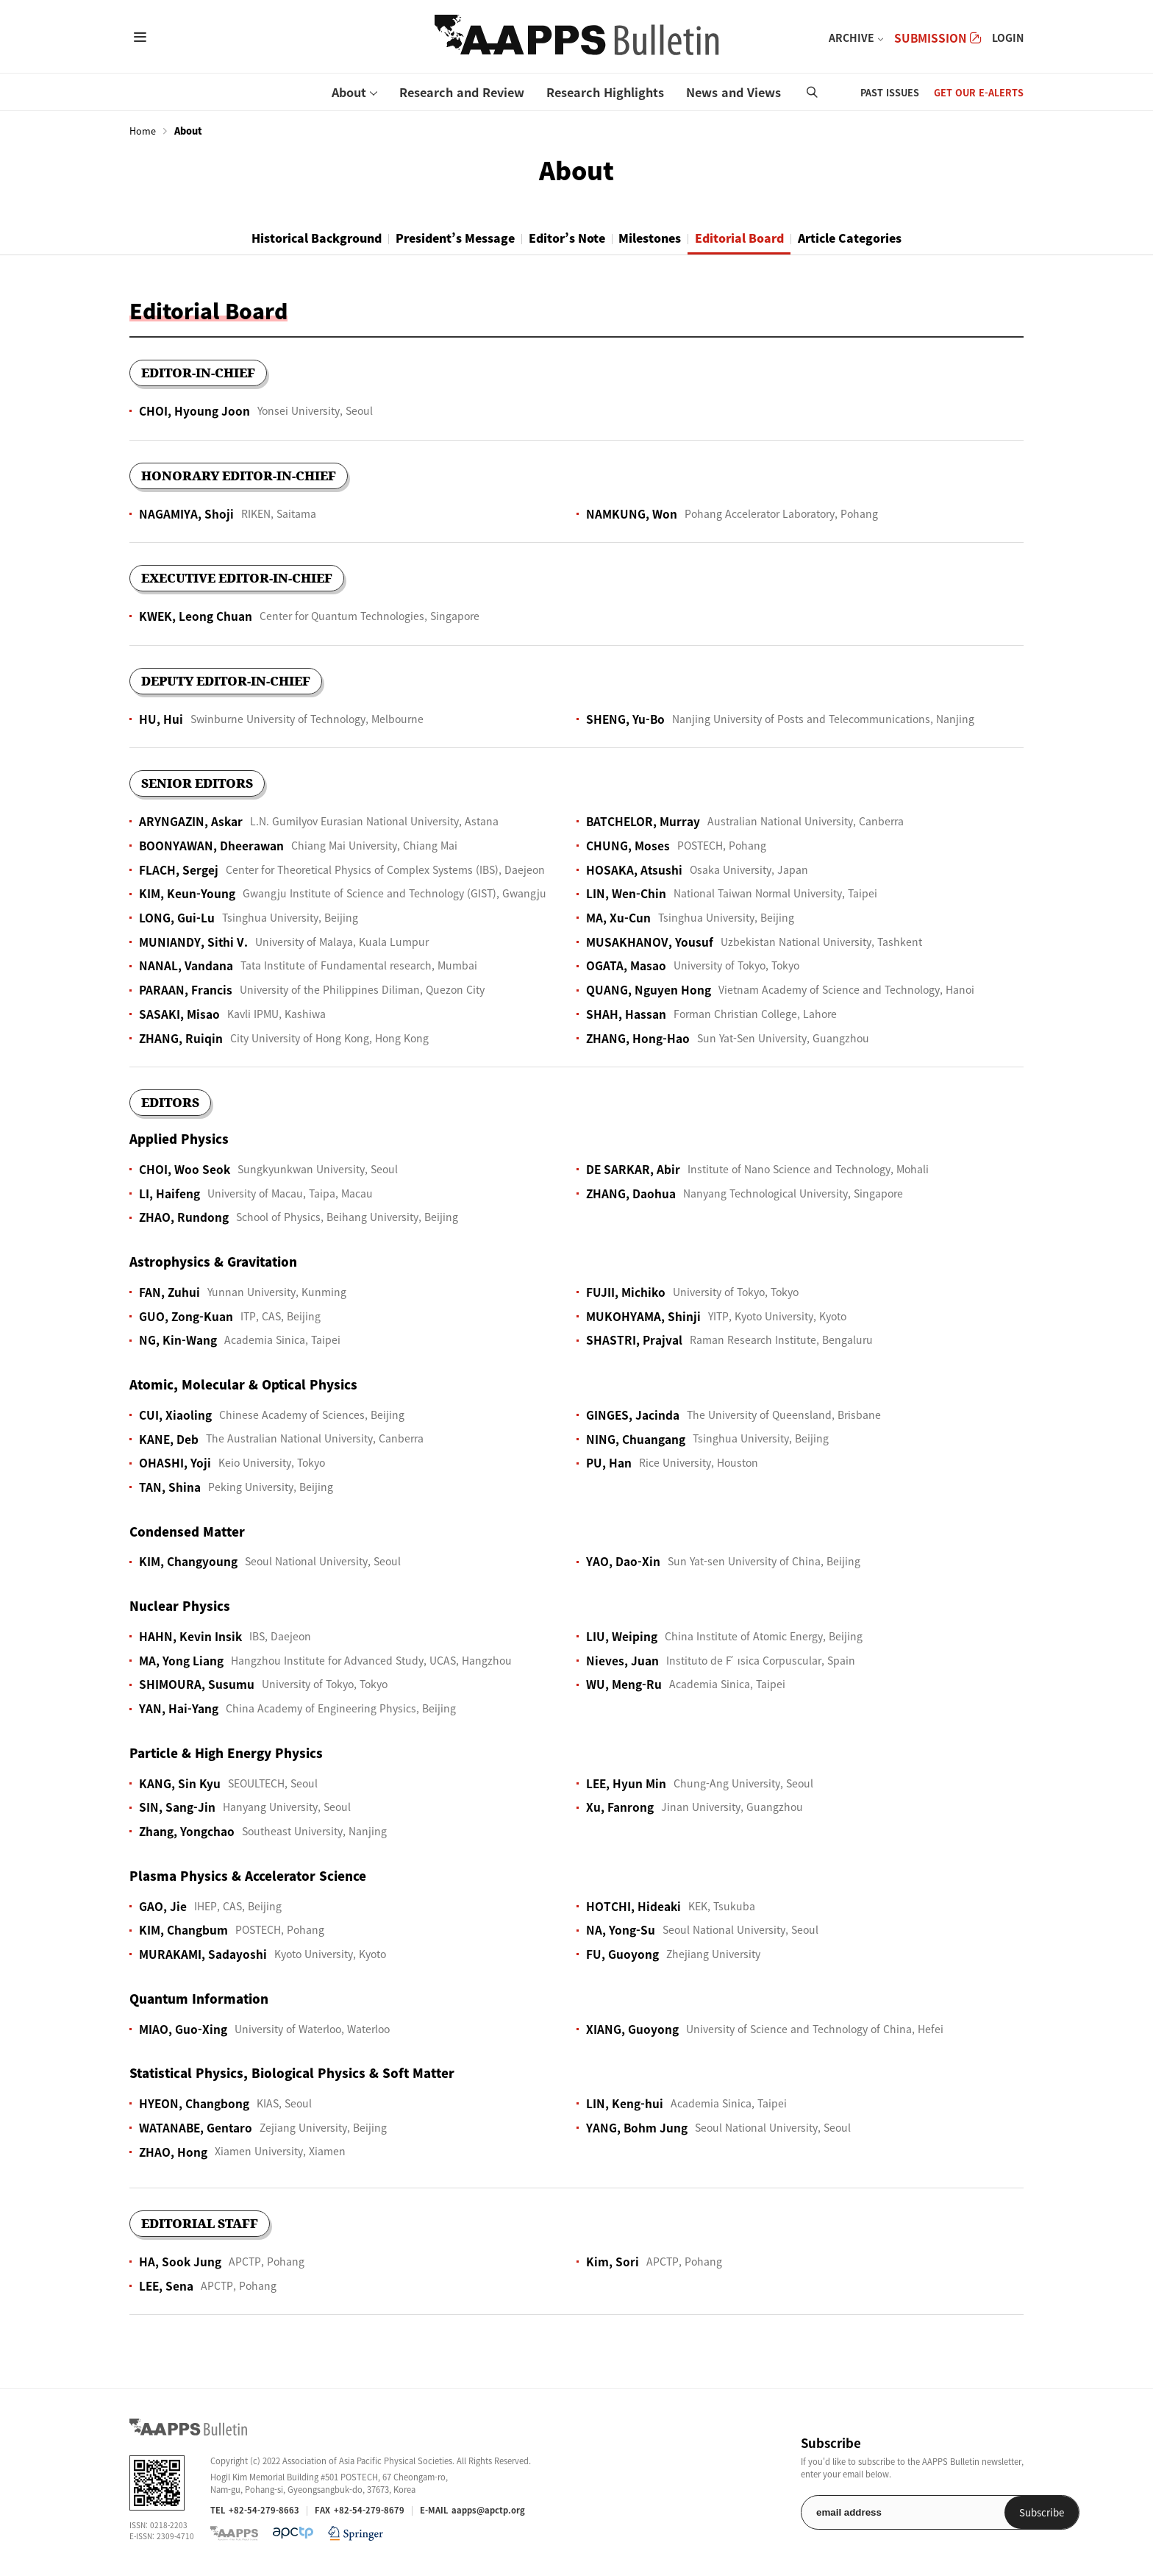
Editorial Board (766, 238)
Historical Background (275, 238)
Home (142, 131)
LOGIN (1008, 37)
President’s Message (433, 238)
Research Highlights (605, 92)
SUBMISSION (937, 37)
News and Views (733, 92)
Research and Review (461, 92)
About (349, 92)
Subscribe (985, 2514)
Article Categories (893, 238)
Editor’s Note (562, 238)
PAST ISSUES (889, 92)
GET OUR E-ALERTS (979, 92)
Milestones (661, 238)
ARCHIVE (851, 37)
